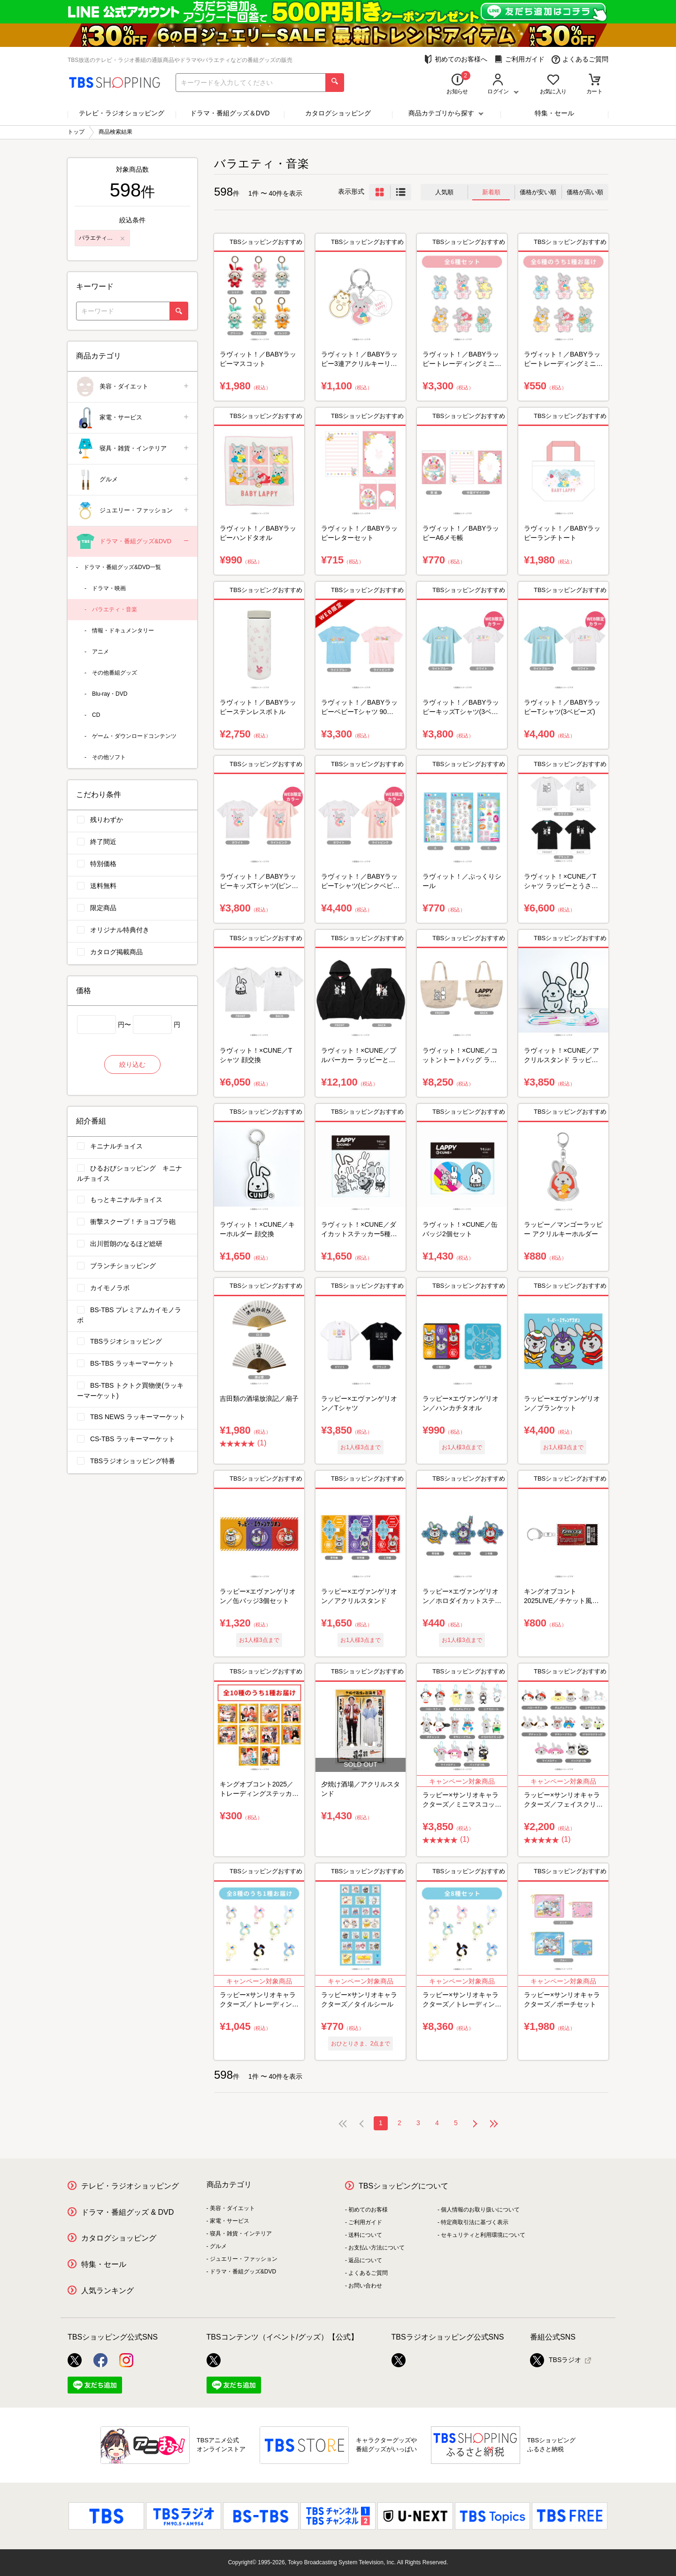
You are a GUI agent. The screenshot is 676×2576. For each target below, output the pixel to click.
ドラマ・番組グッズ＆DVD (230, 113)
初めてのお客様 (368, 2209)
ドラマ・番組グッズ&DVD (133, 541)
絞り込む (132, 1064)
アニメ (100, 651)
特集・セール (554, 113)
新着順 (491, 192)
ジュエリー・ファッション (133, 510)
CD (96, 715)
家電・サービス (133, 417)
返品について (365, 2260)
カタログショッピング (338, 113)
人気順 (444, 192)
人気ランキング (107, 2291)
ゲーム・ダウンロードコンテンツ (134, 736)
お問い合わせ (365, 2285)
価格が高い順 (585, 192)
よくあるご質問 (580, 59)
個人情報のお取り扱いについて (480, 2209)
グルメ (133, 479)
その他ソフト (109, 757)
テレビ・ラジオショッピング (121, 113)
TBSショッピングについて (403, 2186)
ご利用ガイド (519, 59)
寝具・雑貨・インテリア (133, 448)
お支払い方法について (376, 2247)
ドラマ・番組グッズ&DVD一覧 (122, 567)
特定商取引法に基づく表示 (474, 2222)
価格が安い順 (538, 192)
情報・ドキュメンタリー (123, 630)
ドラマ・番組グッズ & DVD (127, 2212)
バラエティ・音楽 (114, 609)
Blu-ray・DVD (109, 694)
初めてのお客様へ (455, 59)
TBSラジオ (555, 2360)
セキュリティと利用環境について (483, 2235)
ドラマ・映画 (109, 588)
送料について (365, 2235)
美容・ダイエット (133, 386)
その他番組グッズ (114, 672)
